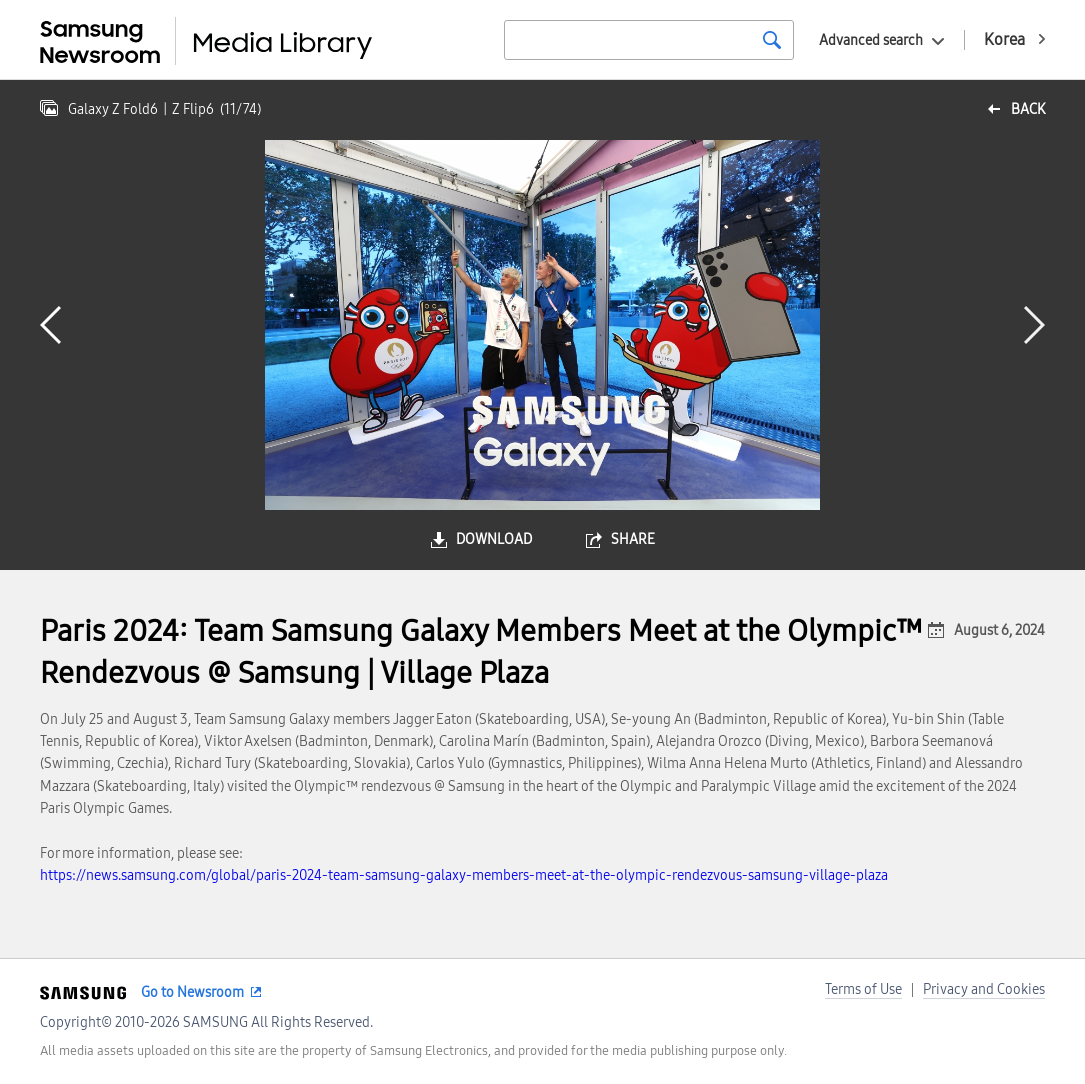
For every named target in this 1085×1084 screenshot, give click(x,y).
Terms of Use (863, 989)
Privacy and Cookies (984, 989)
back (1028, 109)
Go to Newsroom (192, 992)
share (633, 539)
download (494, 539)
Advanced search (871, 40)
